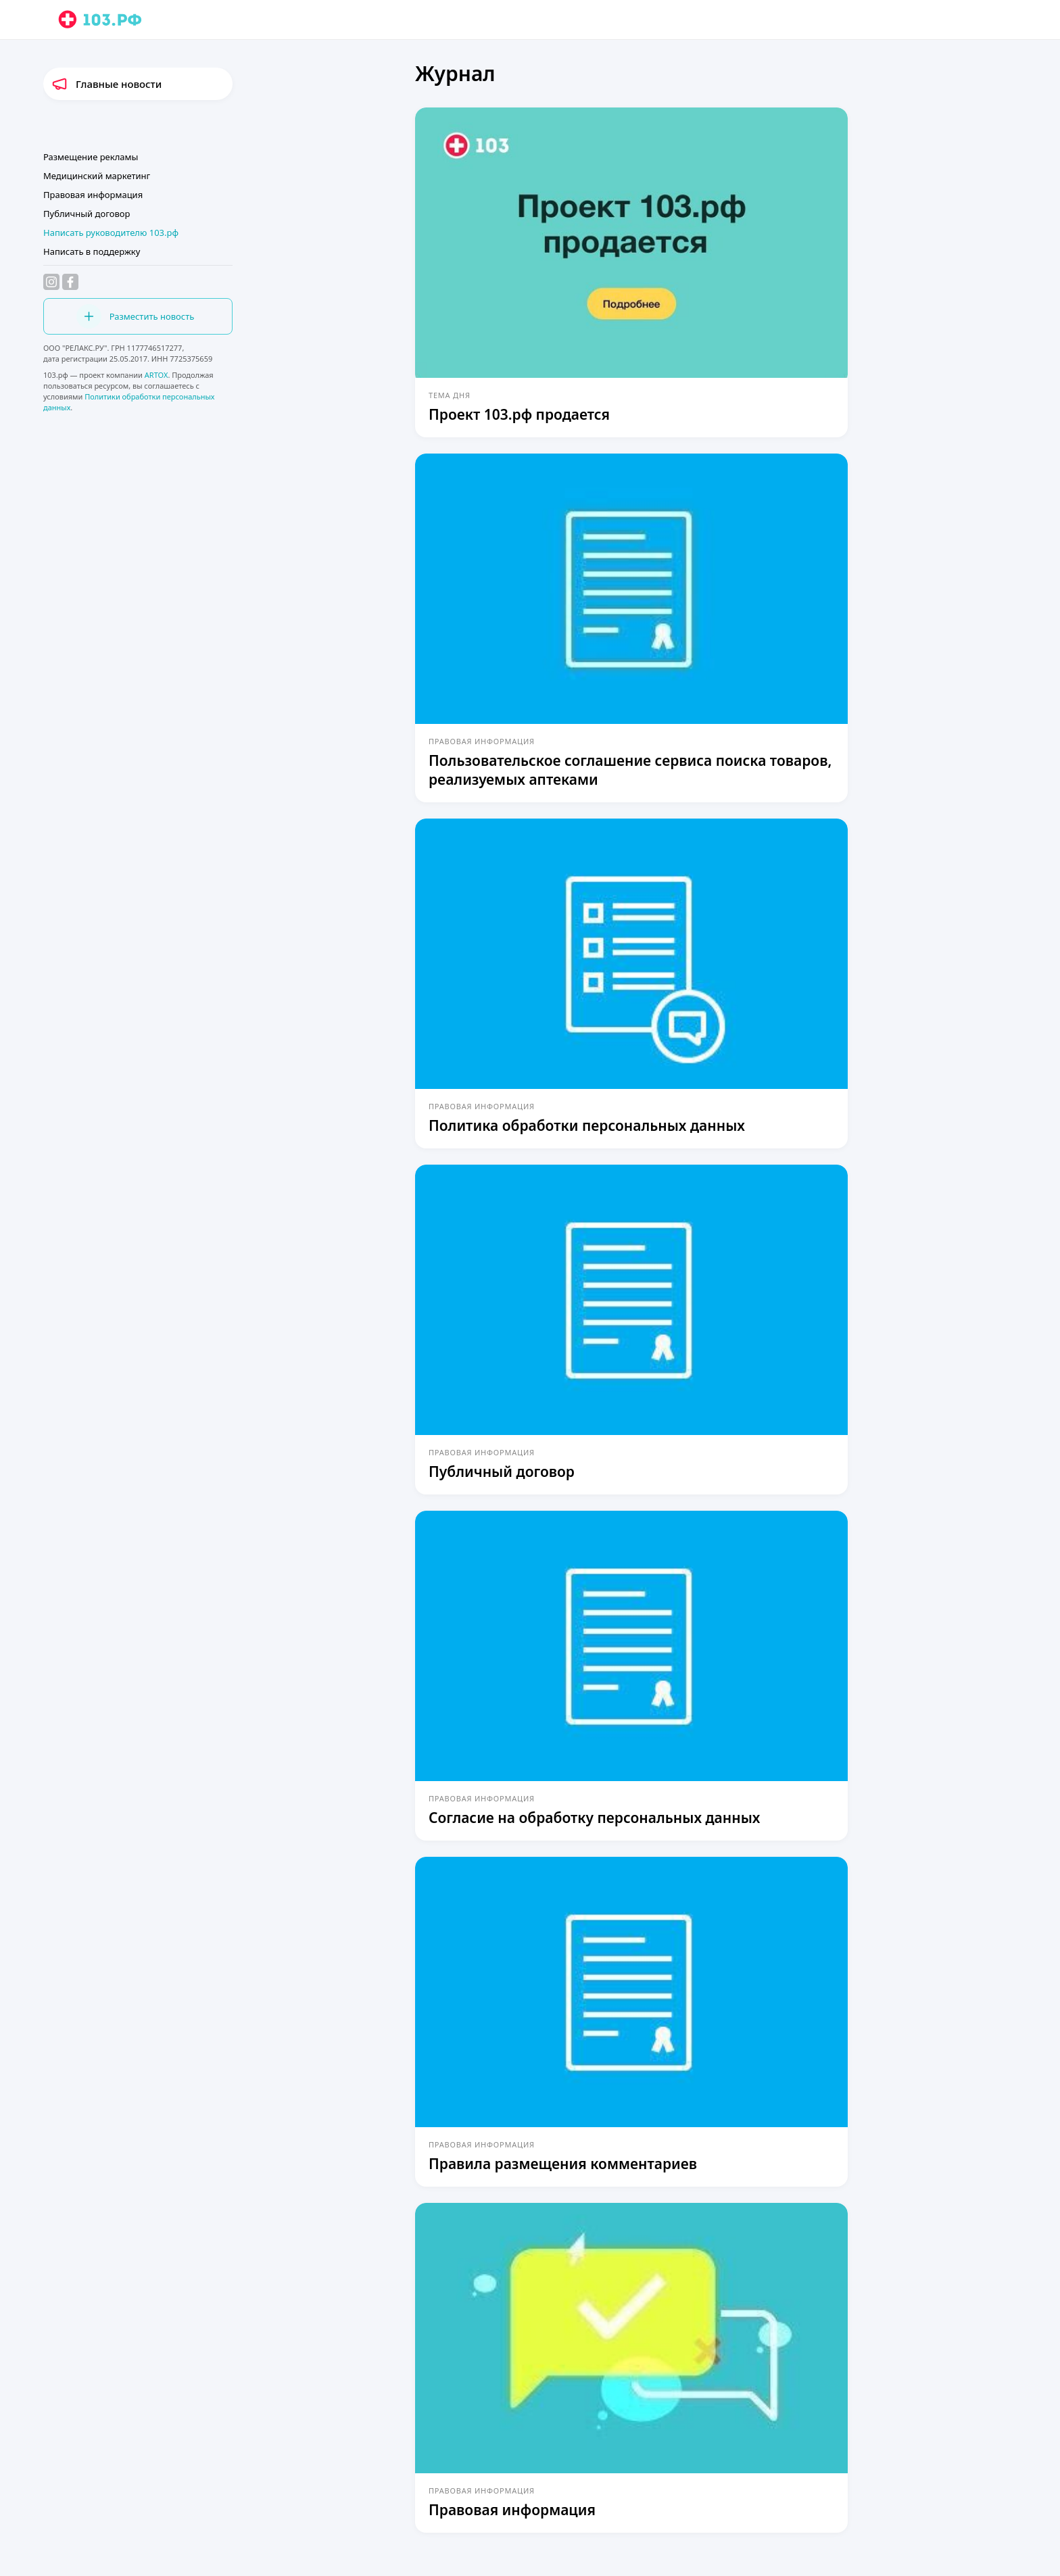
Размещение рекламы (90, 156)
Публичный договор (86, 213)
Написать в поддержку (91, 251)
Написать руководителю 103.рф (110, 232)
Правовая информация (93, 194)
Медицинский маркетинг (96, 175)
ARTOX (156, 375)
